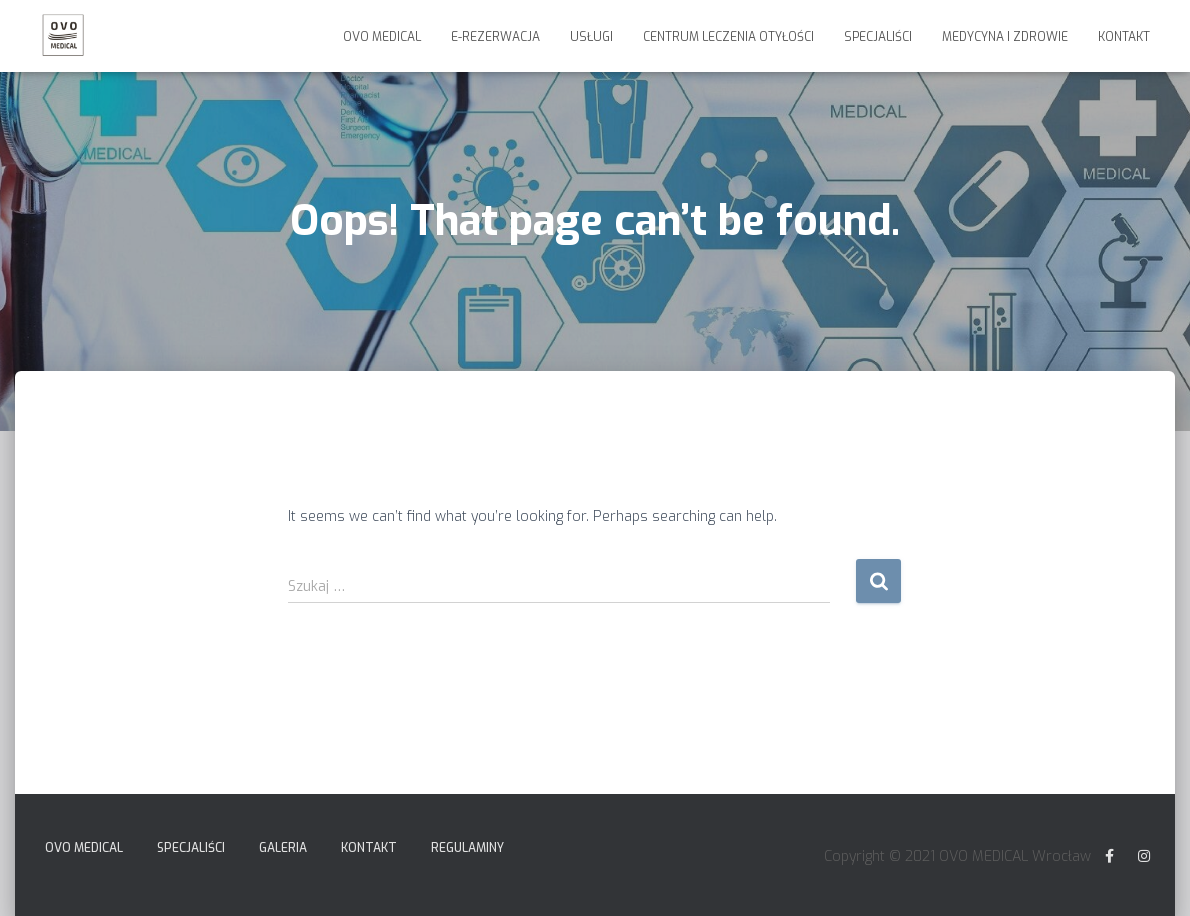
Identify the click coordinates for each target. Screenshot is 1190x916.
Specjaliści (878, 37)
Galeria (283, 848)
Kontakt (1124, 37)
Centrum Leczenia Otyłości (728, 37)
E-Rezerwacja (495, 37)
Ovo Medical (382, 37)
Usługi (591, 37)
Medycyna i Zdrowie (1005, 37)
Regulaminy (467, 848)
